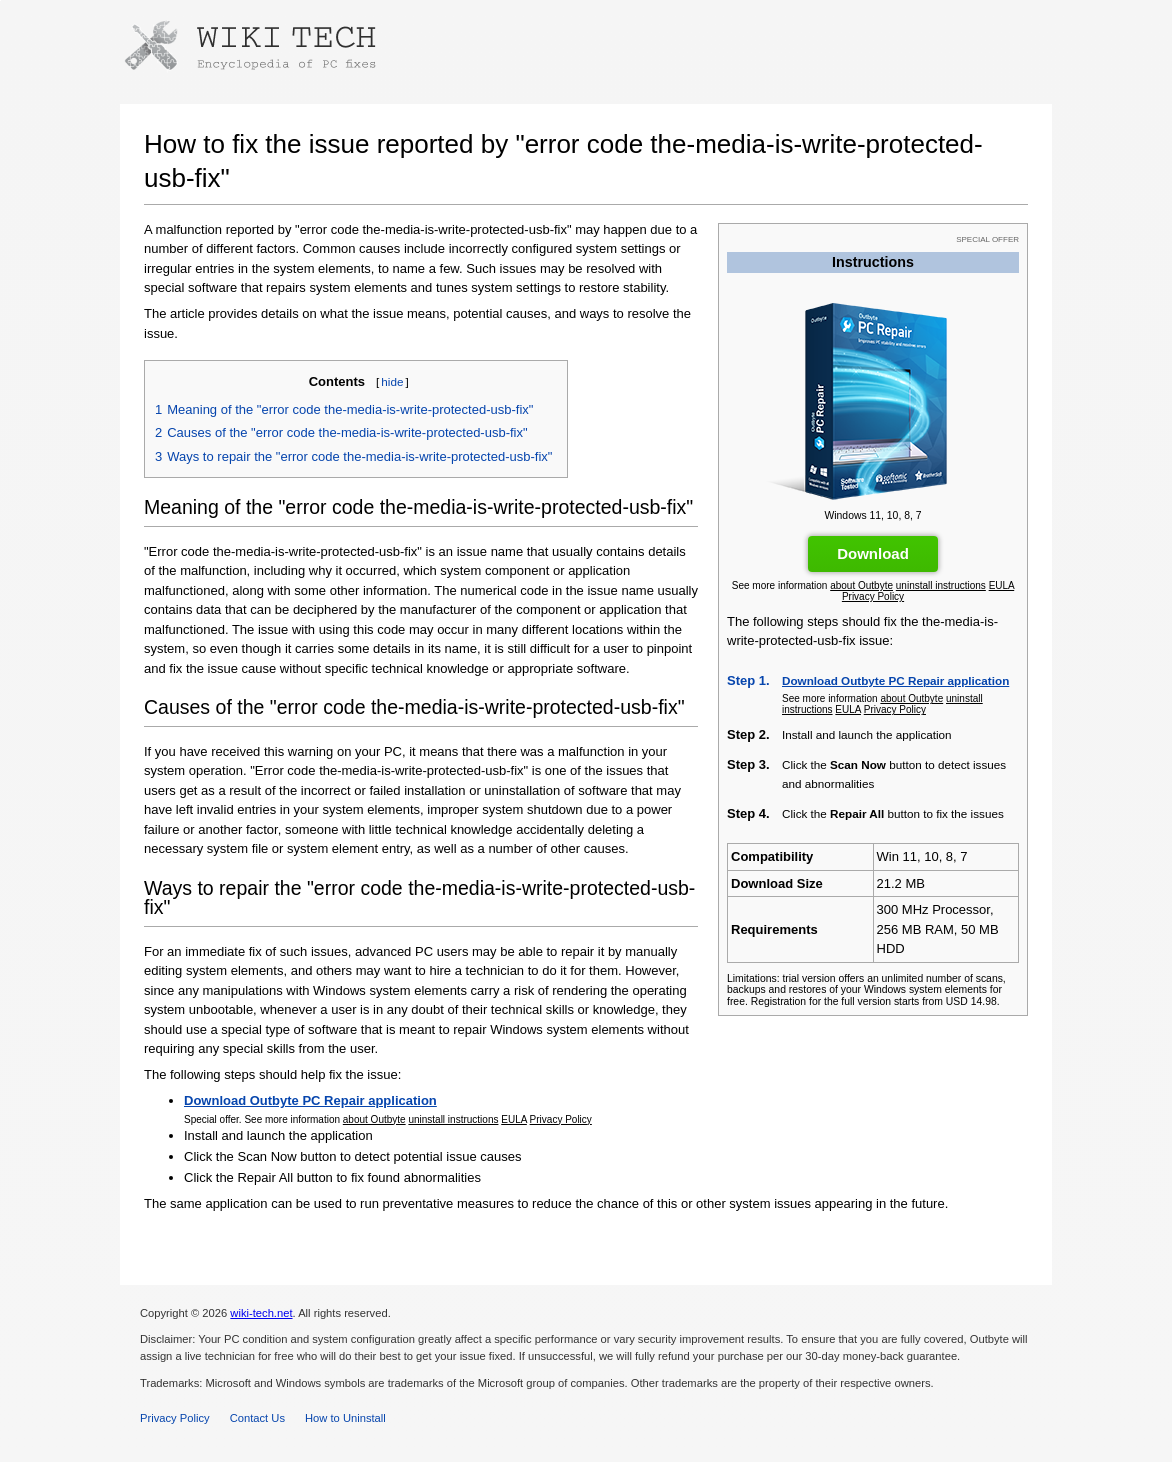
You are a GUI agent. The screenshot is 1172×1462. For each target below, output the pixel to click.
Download (873, 553)
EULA (1002, 585)
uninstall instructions (941, 585)
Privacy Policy (873, 596)
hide (392, 381)
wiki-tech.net (261, 1313)
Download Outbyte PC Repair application (895, 680)
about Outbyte (861, 585)
